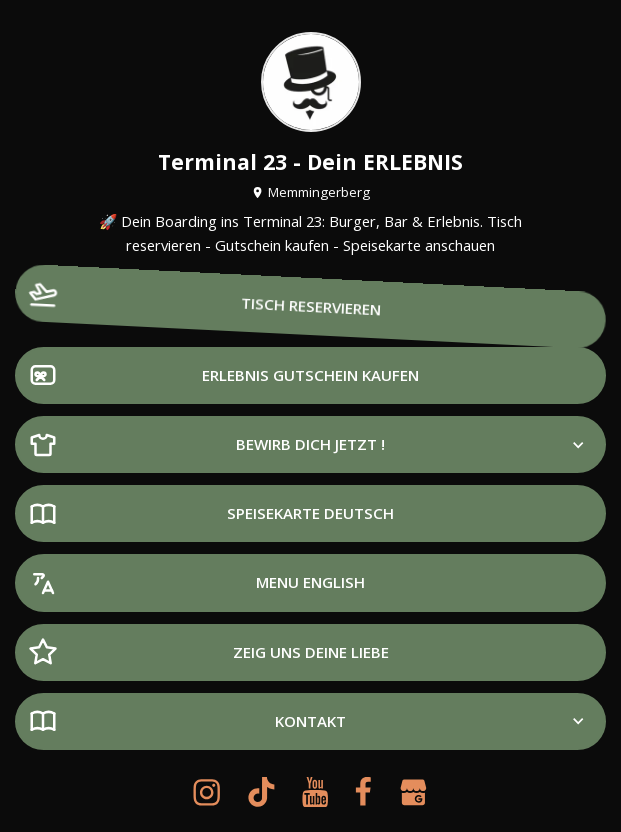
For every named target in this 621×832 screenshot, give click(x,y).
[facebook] (363, 792)
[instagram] (206, 792)
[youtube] (315, 792)
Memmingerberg (310, 192)
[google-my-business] (413, 792)
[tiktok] (261, 792)
